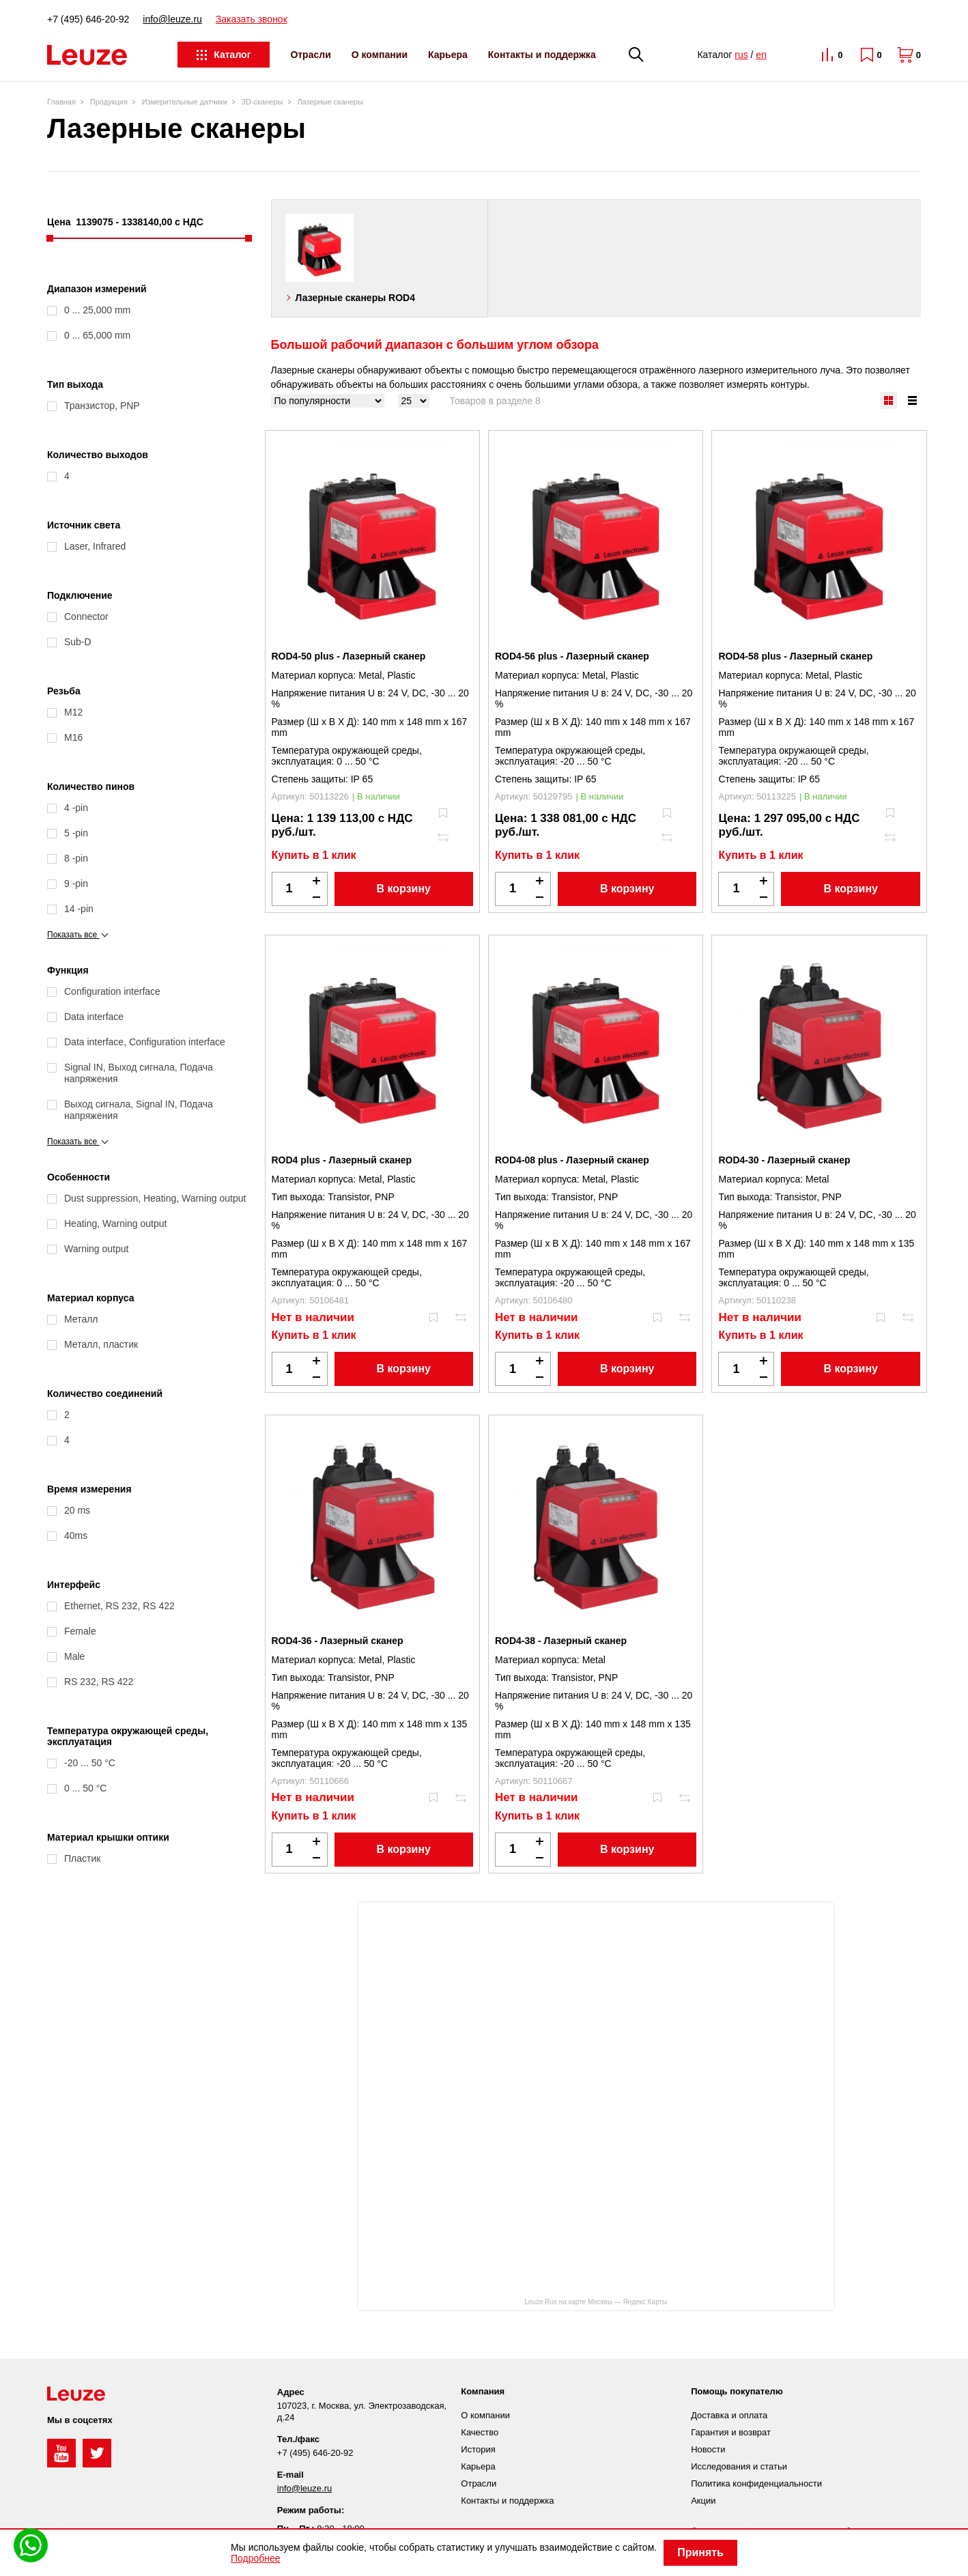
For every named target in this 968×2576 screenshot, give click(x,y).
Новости (708, 2449)
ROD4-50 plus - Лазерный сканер (349, 656)
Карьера (448, 54)
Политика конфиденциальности (756, 2483)
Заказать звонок (251, 19)
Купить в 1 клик (314, 855)
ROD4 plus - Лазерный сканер (342, 1160)
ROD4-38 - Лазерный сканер (561, 1640)
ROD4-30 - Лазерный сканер (784, 1160)
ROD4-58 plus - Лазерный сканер (795, 656)
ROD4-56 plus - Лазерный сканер (572, 656)
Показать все (78, 934)
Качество (479, 2432)
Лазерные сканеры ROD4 (355, 297)
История (478, 2449)
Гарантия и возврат (731, 2432)
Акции (703, 2500)
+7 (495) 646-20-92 (88, 19)
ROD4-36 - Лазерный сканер (337, 1640)
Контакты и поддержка (542, 54)
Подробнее (256, 2558)
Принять (700, 2552)
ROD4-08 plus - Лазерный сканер (572, 1160)
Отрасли (310, 54)
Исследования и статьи (739, 2466)
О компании (380, 54)
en (761, 54)
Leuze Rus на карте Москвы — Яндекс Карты (595, 2302)
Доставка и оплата (729, 2415)
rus (741, 54)
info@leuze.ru (172, 19)
